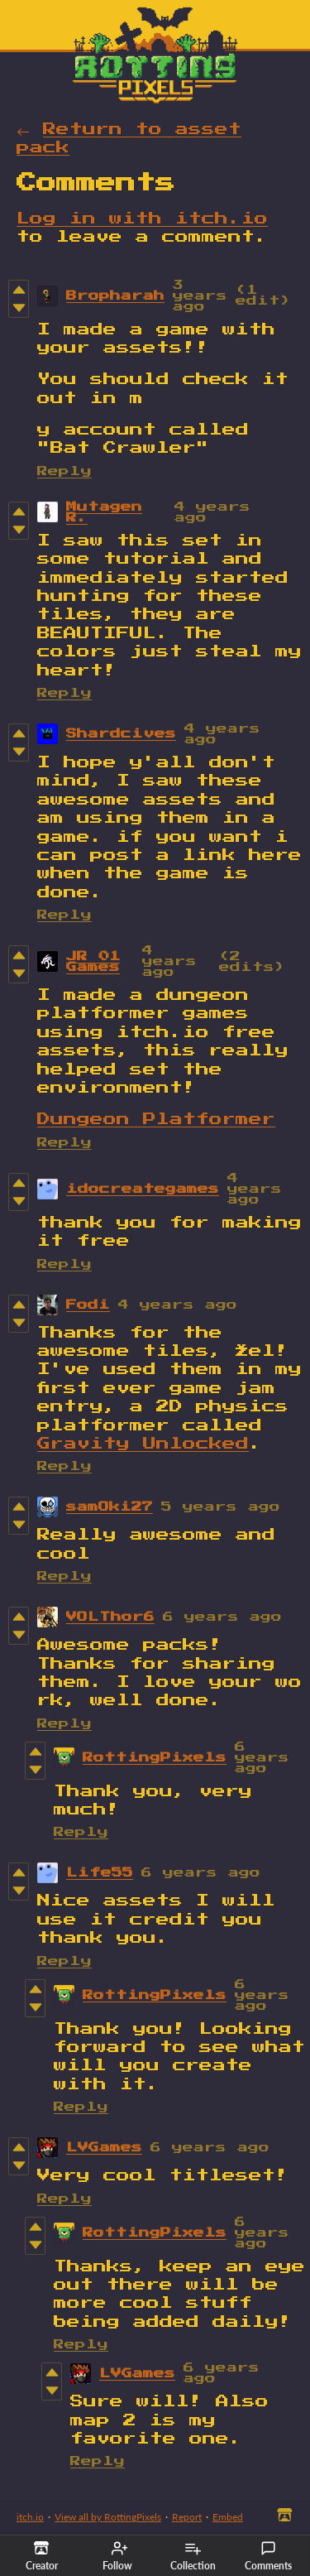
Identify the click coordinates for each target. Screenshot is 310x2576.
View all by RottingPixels (108, 2517)
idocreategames (142, 1189)
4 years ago (169, 961)
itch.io (30, 2517)
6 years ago (222, 1617)
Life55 (99, 1872)
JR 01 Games (93, 962)
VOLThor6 (110, 1617)
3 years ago (200, 296)
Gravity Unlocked (143, 1443)
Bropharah (115, 296)
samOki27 (109, 1507)
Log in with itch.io (142, 218)
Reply (64, 471)
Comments (268, 2556)
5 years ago (220, 1507)
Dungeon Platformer (156, 1119)
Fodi (88, 1305)
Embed (227, 2517)
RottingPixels (155, 1757)
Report (187, 2517)
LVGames (104, 2147)
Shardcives (121, 733)
